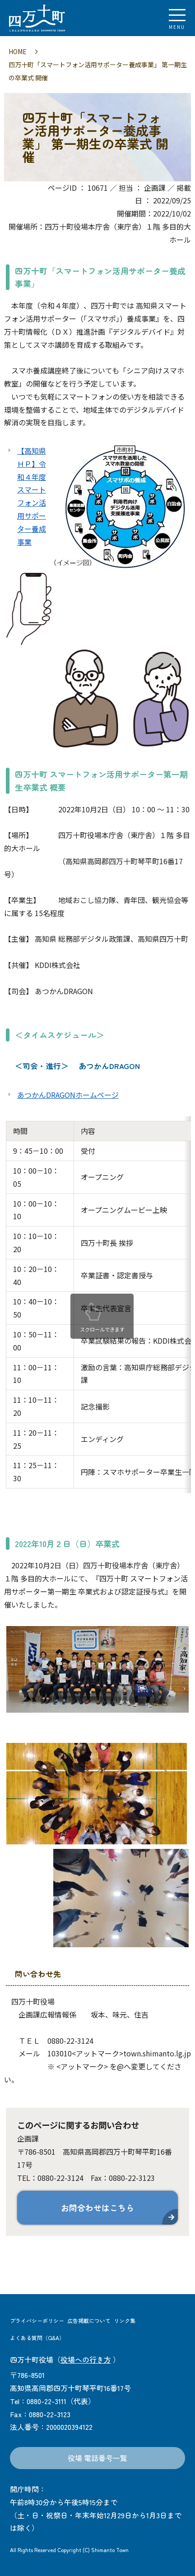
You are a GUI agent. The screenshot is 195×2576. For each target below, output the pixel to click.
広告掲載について (89, 2320)
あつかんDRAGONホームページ (68, 1094)
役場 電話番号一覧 (97, 2457)
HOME (18, 51)
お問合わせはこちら (97, 2207)
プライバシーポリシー (37, 2320)
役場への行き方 (85, 2359)
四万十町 (56, 18)
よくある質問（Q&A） (37, 2337)
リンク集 (124, 2320)
